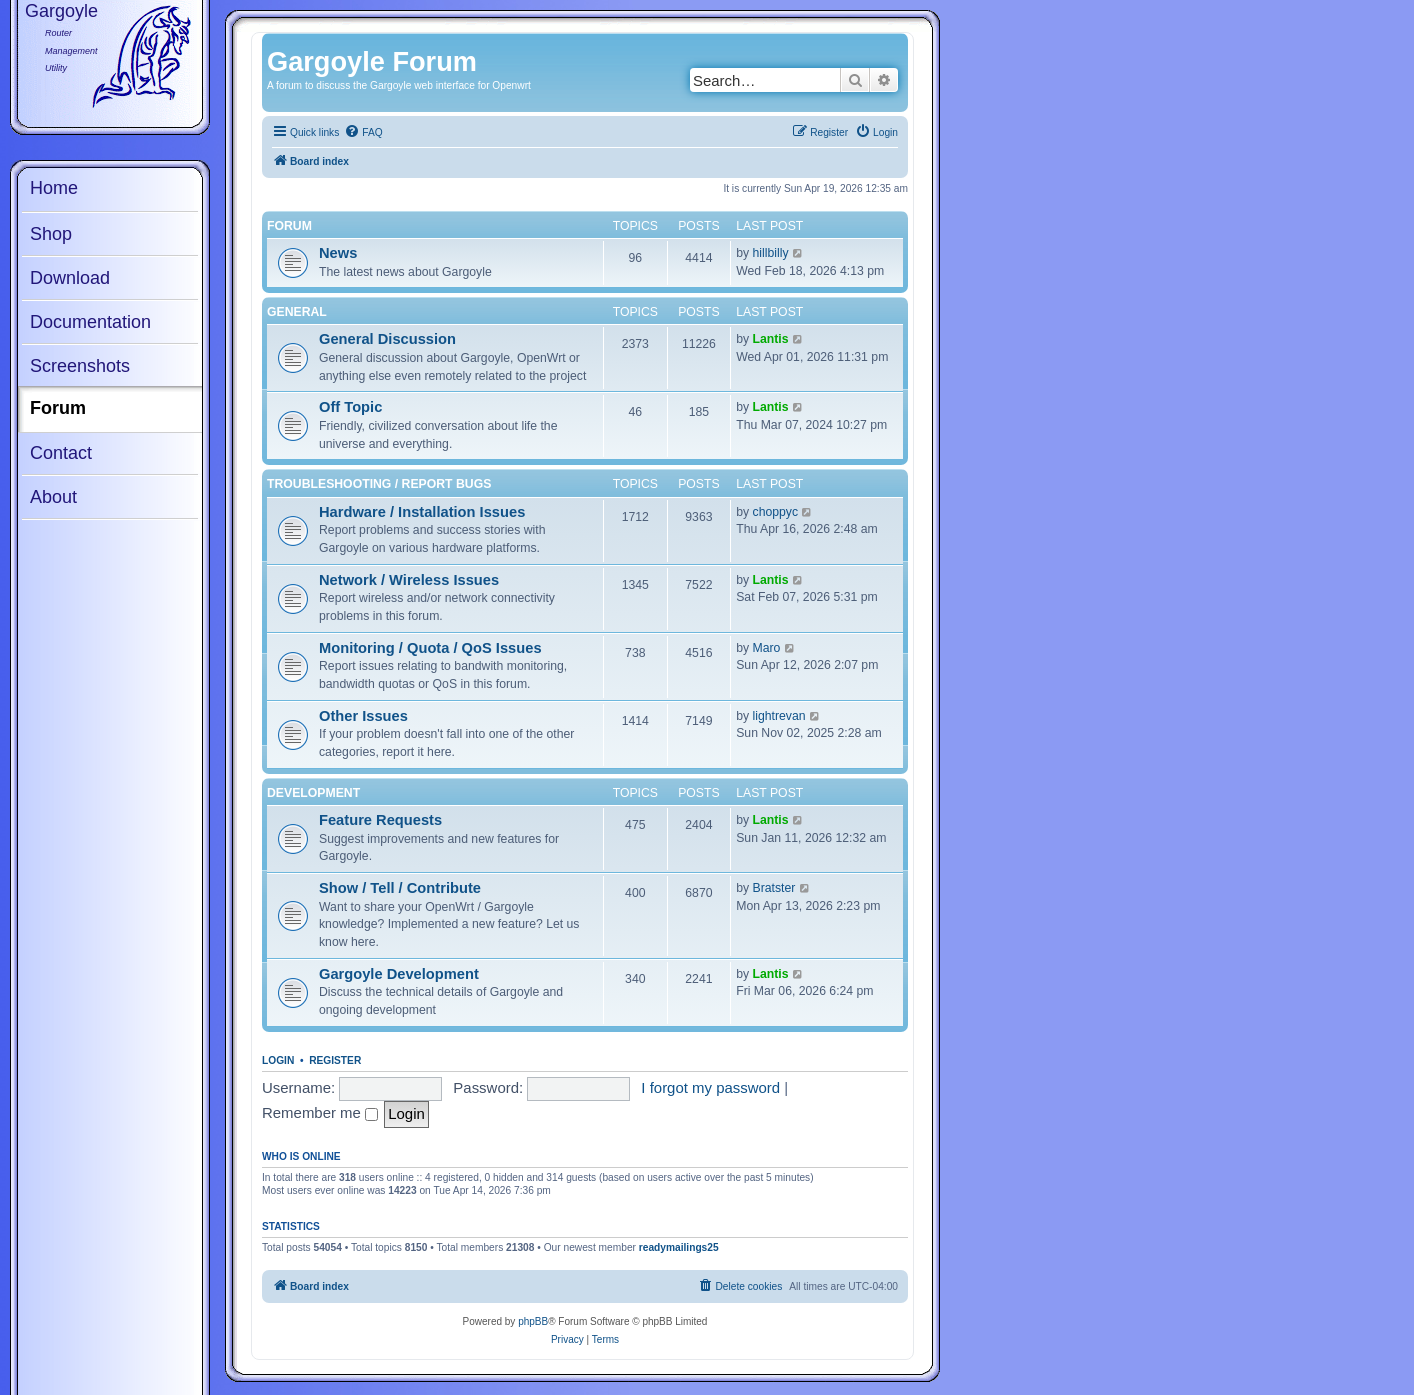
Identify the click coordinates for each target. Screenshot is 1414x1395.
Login (278, 1060)
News (338, 253)
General (297, 312)
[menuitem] (363, 133)
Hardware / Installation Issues (422, 512)
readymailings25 (679, 1247)
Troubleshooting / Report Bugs (379, 484)
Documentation (90, 322)
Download (70, 278)
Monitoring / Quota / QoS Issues (430, 648)
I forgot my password (710, 1087)
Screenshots (80, 366)
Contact (61, 453)
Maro (767, 648)
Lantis (771, 339)
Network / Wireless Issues (409, 580)
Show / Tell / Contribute (400, 888)
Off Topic (350, 407)
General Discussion (387, 339)
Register (335, 1060)
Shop (51, 234)
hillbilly (771, 253)
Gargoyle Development (399, 974)
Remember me (320, 1112)
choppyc (776, 512)
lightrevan (779, 716)
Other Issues (363, 716)
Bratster (774, 888)
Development (313, 793)
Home (54, 188)
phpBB (533, 1321)
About (53, 497)
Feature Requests (380, 820)
